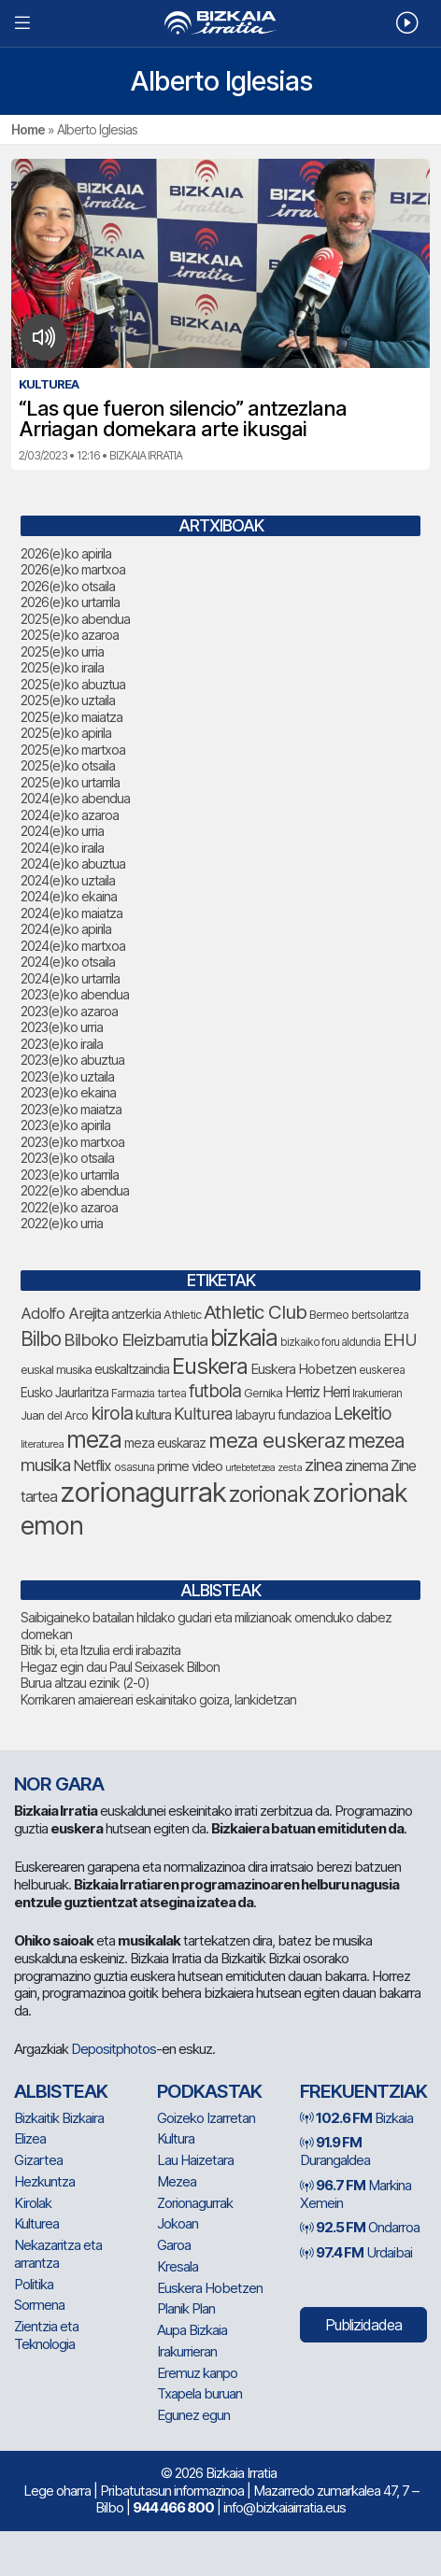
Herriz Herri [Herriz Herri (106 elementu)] (317, 1392)
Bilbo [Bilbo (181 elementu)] (41, 1339)
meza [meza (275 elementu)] (93, 1439)
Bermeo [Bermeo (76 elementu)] (329, 1315)
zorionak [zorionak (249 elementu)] (269, 1493)
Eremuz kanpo (197, 2373)
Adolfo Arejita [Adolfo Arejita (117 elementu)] (64, 1313)
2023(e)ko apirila (65, 1125)
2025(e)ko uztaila (68, 700)
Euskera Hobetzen (210, 2288)
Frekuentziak (363, 2091)
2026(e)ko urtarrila (70, 602)
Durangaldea (335, 2151)
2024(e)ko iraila (62, 848)
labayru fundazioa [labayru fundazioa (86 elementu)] (283, 1415)
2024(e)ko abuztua (73, 863)
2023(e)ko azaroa (69, 1011)
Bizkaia (356, 2118)
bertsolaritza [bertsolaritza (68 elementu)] (379, 1315)
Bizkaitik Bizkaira (59, 2118)
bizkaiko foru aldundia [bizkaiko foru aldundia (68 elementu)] (330, 1342)
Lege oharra (57, 2490)
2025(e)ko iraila (62, 667)
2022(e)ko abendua (75, 1190)
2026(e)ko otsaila (68, 586)
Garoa (174, 2245)
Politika (33, 2284)
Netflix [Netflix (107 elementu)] (92, 1466)
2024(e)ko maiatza (71, 913)
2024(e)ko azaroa (70, 815)
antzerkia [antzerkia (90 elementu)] (136, 1314)
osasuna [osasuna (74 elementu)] (134, 1467)
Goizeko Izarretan (206, 2118)
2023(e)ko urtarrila (70, 1174)
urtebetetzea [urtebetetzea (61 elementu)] (250, 1468)
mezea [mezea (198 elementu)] (376, 1440)
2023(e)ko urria (62, 1027)
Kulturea (36, 2223)
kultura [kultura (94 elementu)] (153, 1415)
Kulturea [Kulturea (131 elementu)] (203, 1413)
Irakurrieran (187, 2351)
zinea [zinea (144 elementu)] (323, 1464)
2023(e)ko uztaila (67, 1076)
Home (28, 129)
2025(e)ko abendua (75, 619)
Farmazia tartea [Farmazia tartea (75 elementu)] (148, 1393)
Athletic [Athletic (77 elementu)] (182, 1315)
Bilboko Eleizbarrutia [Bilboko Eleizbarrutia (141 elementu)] (135, 1339)
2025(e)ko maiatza (71, 717)
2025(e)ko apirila (66, 733)
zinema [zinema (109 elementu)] (366, 1465)
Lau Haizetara (195, 2160)
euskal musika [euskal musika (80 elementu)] (56, 1369)
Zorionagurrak (195, 2203)
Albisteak (60, 2091)
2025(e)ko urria (62, 651)
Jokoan (177, 2223)
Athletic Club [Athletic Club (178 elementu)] (255, 1311)
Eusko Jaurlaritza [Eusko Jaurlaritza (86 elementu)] (64, 1392)
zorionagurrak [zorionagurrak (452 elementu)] (143, 1492)
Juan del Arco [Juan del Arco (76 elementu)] (54, 1415)
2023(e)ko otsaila (67, 1158)
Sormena (39, 2305)
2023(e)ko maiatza (71, 1109)
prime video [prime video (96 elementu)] (189, 1466)
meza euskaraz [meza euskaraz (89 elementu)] (165, 1443)
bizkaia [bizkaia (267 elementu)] (243, 1337)
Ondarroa (360, 2227)
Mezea (176, 2181)
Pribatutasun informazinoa (172, 2490)
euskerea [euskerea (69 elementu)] (382, 1370)
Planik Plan (186, 2308)
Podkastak (209, 2091)
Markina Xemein (355, 2194)
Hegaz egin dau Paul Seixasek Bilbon (120, 1667)
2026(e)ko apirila (66, 553)
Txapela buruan (199, 2393)
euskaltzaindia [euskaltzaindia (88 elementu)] (131, 1369)
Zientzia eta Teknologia (46, 2335)
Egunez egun (193, 2415)
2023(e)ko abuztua (72, 1060)
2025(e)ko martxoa (73, 749)
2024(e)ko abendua (75, 798)
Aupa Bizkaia (192, 2330)
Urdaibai (356, 2252)
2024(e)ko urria (62, 831)
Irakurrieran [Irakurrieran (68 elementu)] (377, 1393)
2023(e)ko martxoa (72, 1142)
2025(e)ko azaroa (70, 635)
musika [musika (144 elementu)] (45, 1464)
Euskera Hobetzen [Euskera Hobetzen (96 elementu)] (303, 1369)
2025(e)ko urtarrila (70, 782)
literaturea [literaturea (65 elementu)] (42, 1444)
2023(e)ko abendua (75, 994)
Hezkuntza (44, 2181)
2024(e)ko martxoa (73, 946)
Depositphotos (113, 2049)
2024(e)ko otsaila (68, 962)
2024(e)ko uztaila (68, 880)
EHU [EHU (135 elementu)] (400, 1340)
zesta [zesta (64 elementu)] (289, 1467)
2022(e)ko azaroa (69, 1207)
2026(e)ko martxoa (73, 569)
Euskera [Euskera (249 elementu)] (210, 1366)
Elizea (30, 2138)
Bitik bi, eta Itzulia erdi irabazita (100, 1650)
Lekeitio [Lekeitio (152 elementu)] (362, 1413)
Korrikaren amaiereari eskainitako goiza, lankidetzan (158, 1699)
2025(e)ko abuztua (73, 684)
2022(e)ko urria (62, 1223)
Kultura (175, 2138)
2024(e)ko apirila (66, 929)
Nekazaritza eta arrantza (58, 2254)
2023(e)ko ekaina (68, 1092)
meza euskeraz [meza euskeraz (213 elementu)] (276, 1439)
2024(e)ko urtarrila (70, 978)
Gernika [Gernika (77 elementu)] (263, 1393)
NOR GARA (59, 1784)
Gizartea (38, 2160)
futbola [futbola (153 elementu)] (215, 1391)
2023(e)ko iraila (62, 1044)
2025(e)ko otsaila (68, 765)
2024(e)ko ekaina (69, 896)
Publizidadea (363, 2324)
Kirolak (32, 2203)
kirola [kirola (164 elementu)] (112, 1413)
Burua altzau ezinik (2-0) (85, 1683)
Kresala (177, 2266)
